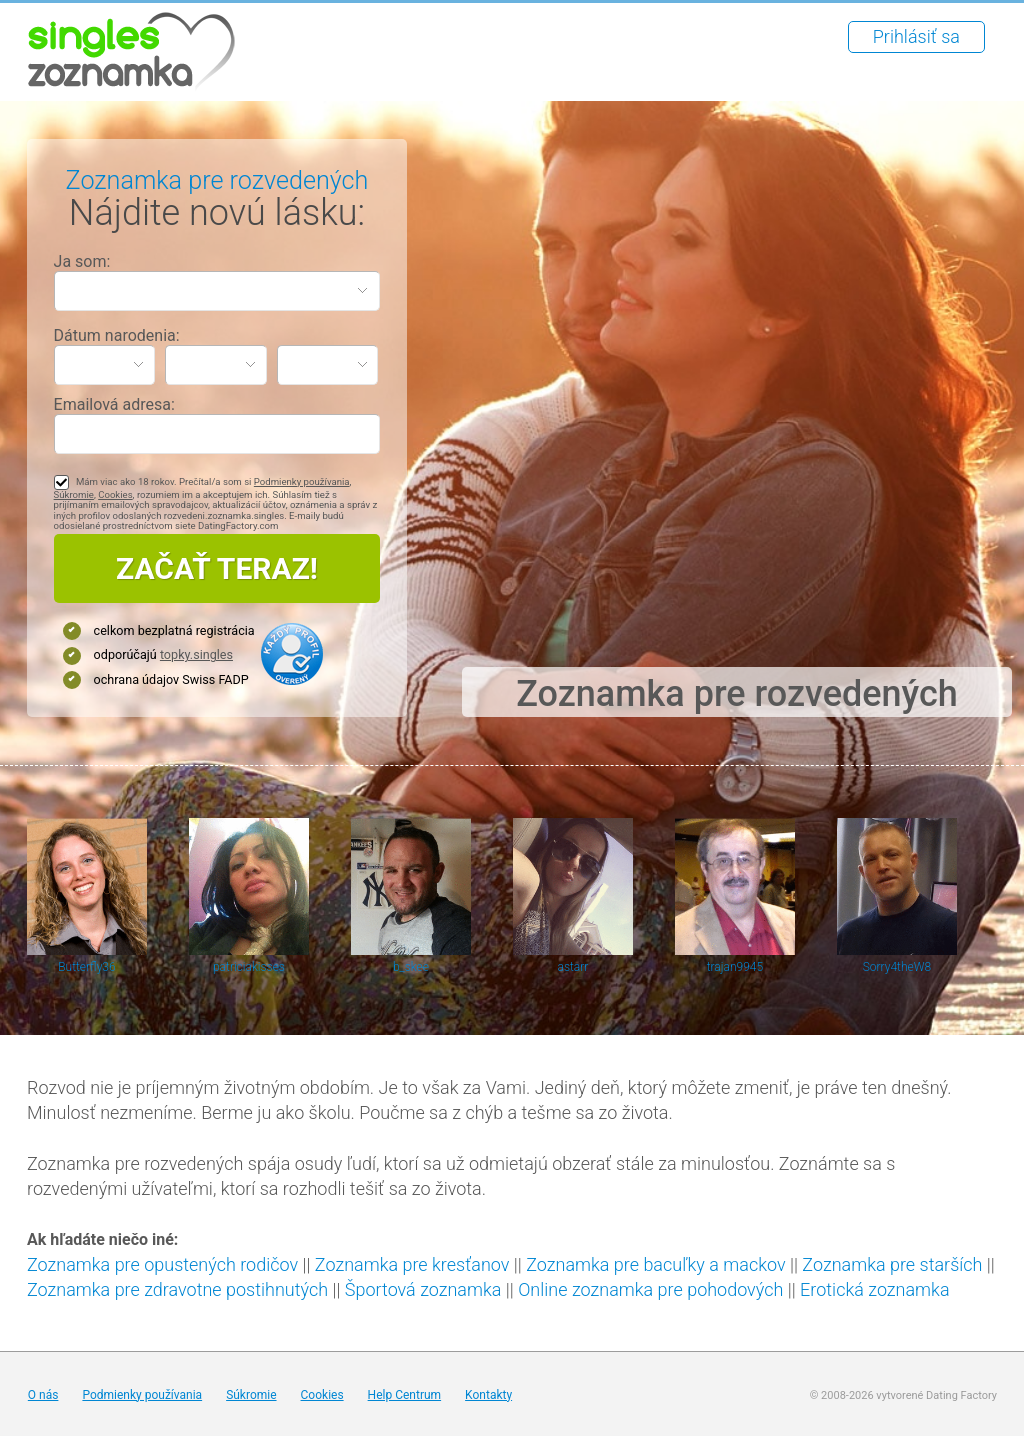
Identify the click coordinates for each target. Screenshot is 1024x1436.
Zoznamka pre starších (892, 1264)
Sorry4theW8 (897, 967)
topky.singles (196, 654)
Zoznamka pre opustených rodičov (162, 1264)
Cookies (115, 494)
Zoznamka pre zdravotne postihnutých (177, 1289)
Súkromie (74, 494)
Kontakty (488, 1395)
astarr (573, 967)
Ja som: (82, 261)
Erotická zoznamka (874, 1289)
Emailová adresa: (114, 404)
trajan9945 (735, 967)
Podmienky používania (302, 481)
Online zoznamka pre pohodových (650, 1289)
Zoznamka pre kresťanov (412, 1264)
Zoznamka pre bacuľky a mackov (655, 1264)
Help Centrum (405, 1395)
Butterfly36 (86, 967)
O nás (43, 1395)
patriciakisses (249, 967)
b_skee (411, 967)
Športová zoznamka (423, 1289)
